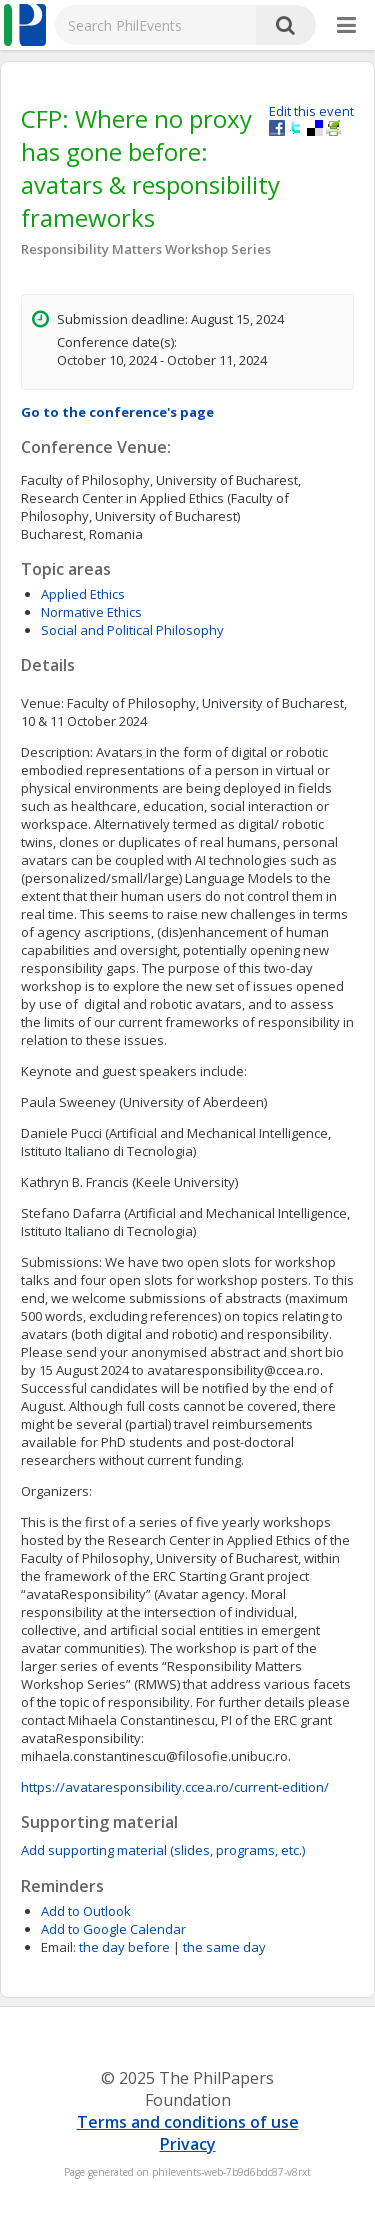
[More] (346, 26)
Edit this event (311, 111)
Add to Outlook (86, 1911)
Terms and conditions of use (188, 2122)
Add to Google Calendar (113, 1929)
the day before (124, 1947)
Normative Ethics (91, 612)
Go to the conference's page (117, 412)
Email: (58, 1947)
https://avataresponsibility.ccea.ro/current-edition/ (175, 1787)
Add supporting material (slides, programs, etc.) (163, 1850)
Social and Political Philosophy (132, 630)
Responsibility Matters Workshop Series (146, 249)
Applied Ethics (83, 594)
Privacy (188, 2144)
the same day (224, 1947)
